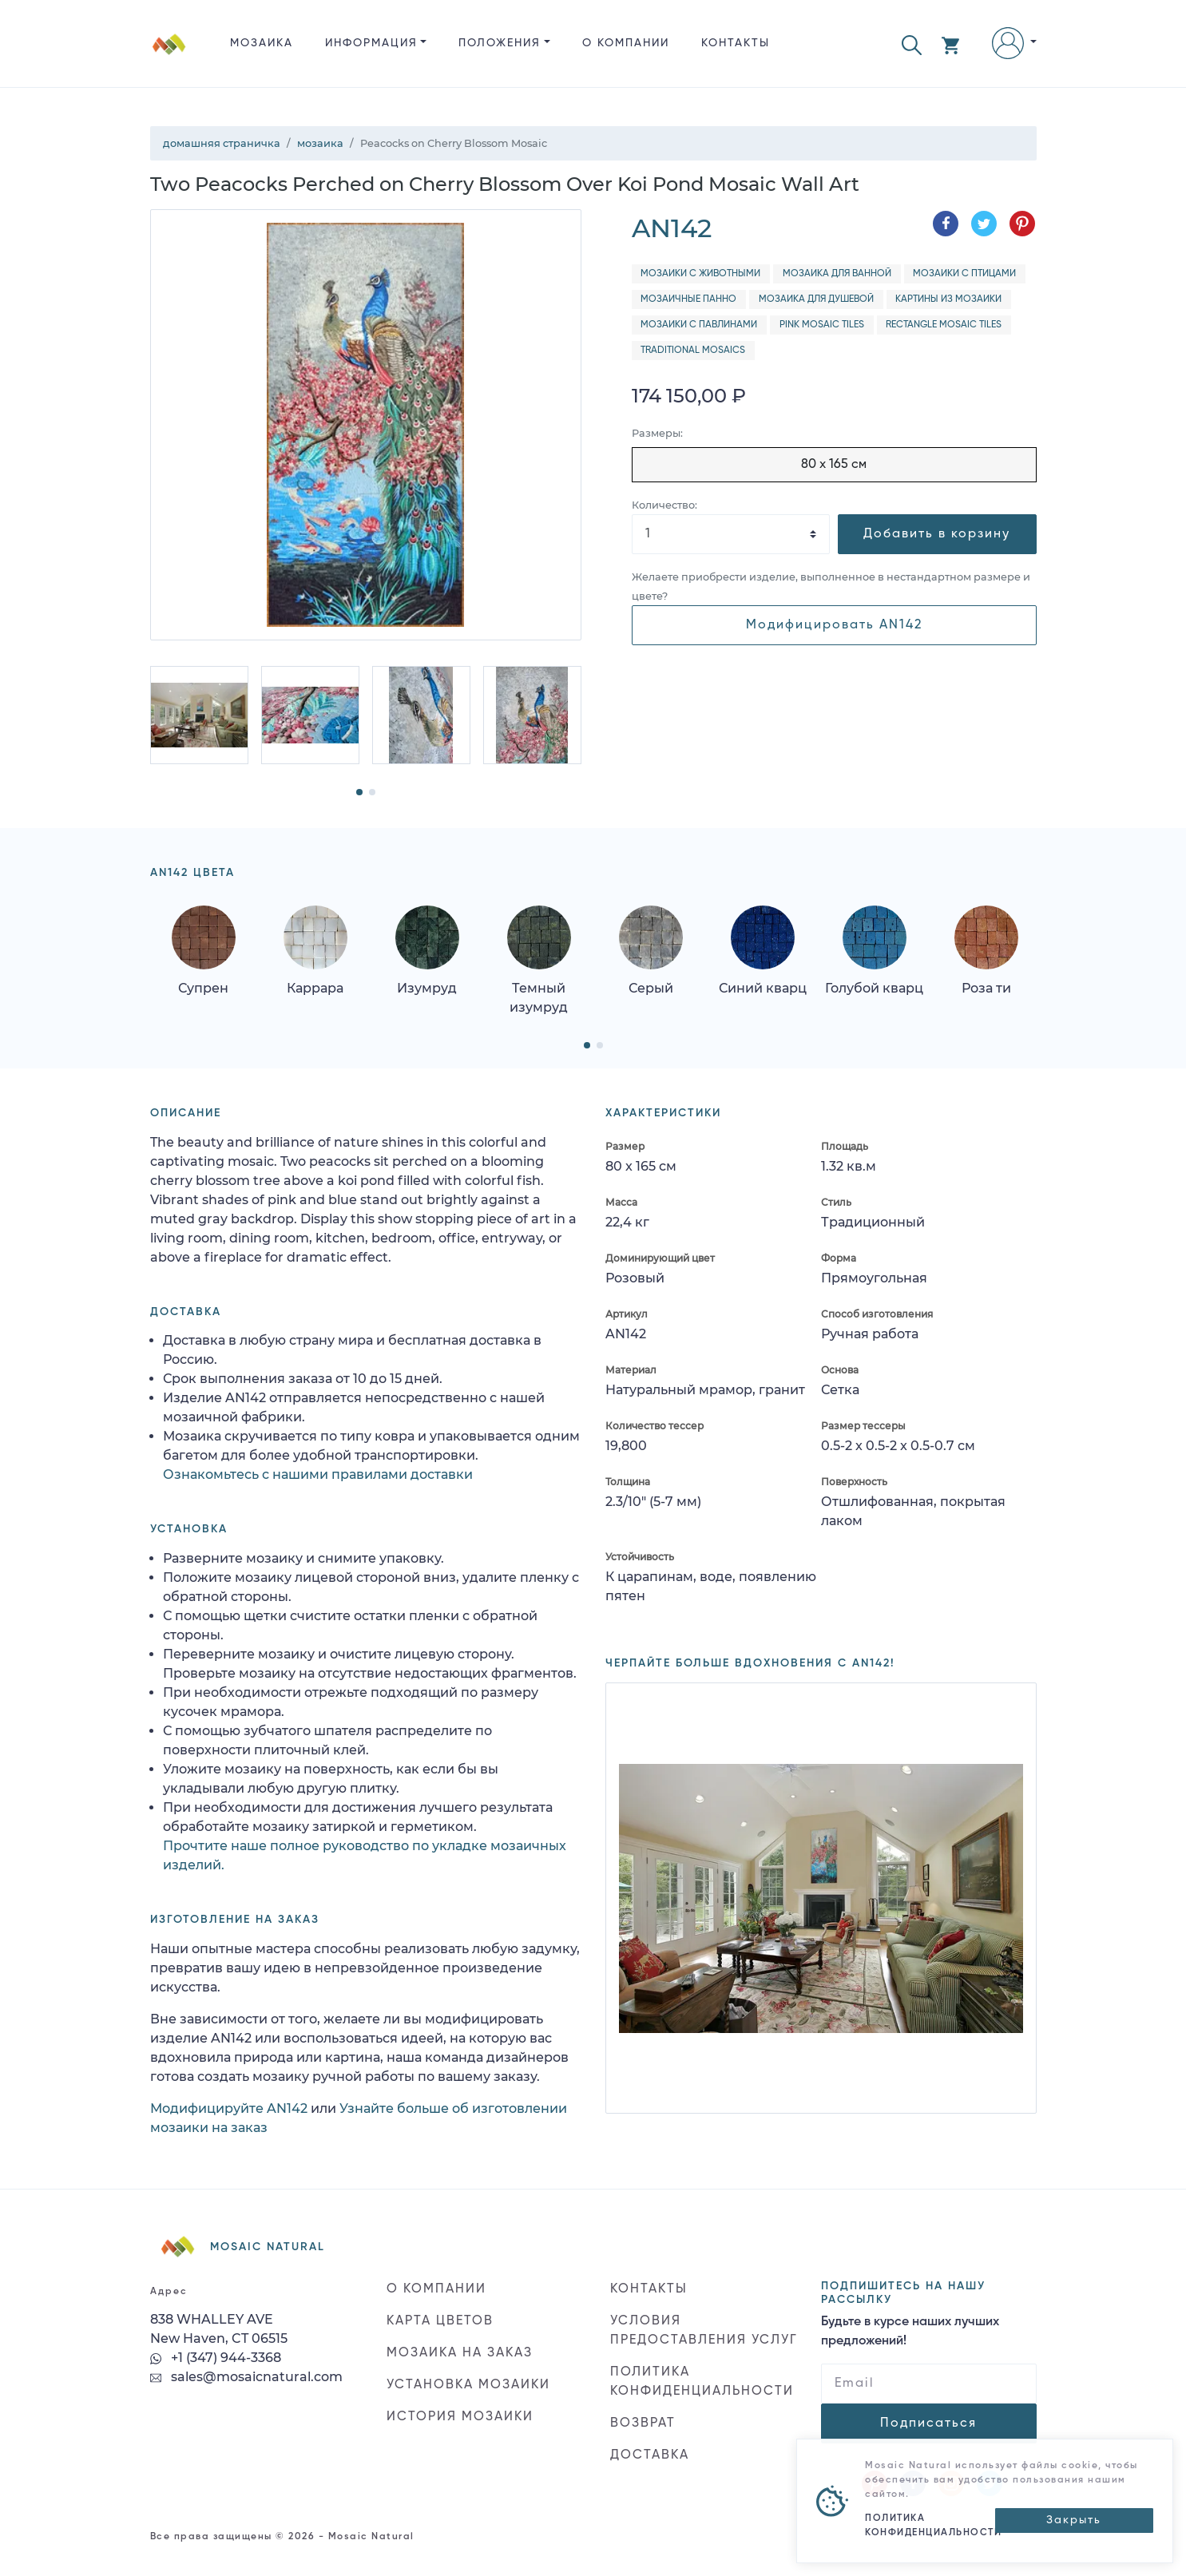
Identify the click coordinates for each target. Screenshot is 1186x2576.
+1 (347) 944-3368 (215, 2357)
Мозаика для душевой (816, 299)
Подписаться (928, 2423)
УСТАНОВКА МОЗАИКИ (468, 2385)
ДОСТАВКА (649, 2455)
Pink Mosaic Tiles (821, 325)
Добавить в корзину (936, 534)
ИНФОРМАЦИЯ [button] (371, 43)
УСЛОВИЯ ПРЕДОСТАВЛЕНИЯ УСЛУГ (704, 2331)
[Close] (1074, 2520)
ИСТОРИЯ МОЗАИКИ (460, 2417)
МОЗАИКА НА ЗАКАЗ (460, 2353)
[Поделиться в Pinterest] (1022, 223)
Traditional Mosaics (693, 350)
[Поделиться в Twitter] (984, 223)
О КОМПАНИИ (625, 43)
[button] (912, 43)
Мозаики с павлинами (699, 325)
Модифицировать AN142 (834, 625)
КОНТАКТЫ (735, 43)
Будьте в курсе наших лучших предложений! (910, 2332)
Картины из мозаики (948, 299)
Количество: (664, 505)
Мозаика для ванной (837, 274)
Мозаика (261, 43)
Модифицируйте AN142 (228, 2108)
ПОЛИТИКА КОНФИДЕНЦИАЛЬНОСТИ (702, 2382)
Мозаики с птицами (964, 274)
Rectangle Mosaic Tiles (944, 325)
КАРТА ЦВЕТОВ (440, 2321)
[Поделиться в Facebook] (945, 223)
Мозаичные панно (688, 299)
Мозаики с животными (700, 274)
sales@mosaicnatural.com (246, 2376)
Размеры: (657, 433)
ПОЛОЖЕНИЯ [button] (499, 43)
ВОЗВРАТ (643, 2423)
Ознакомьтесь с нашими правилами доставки (318, 1474)
